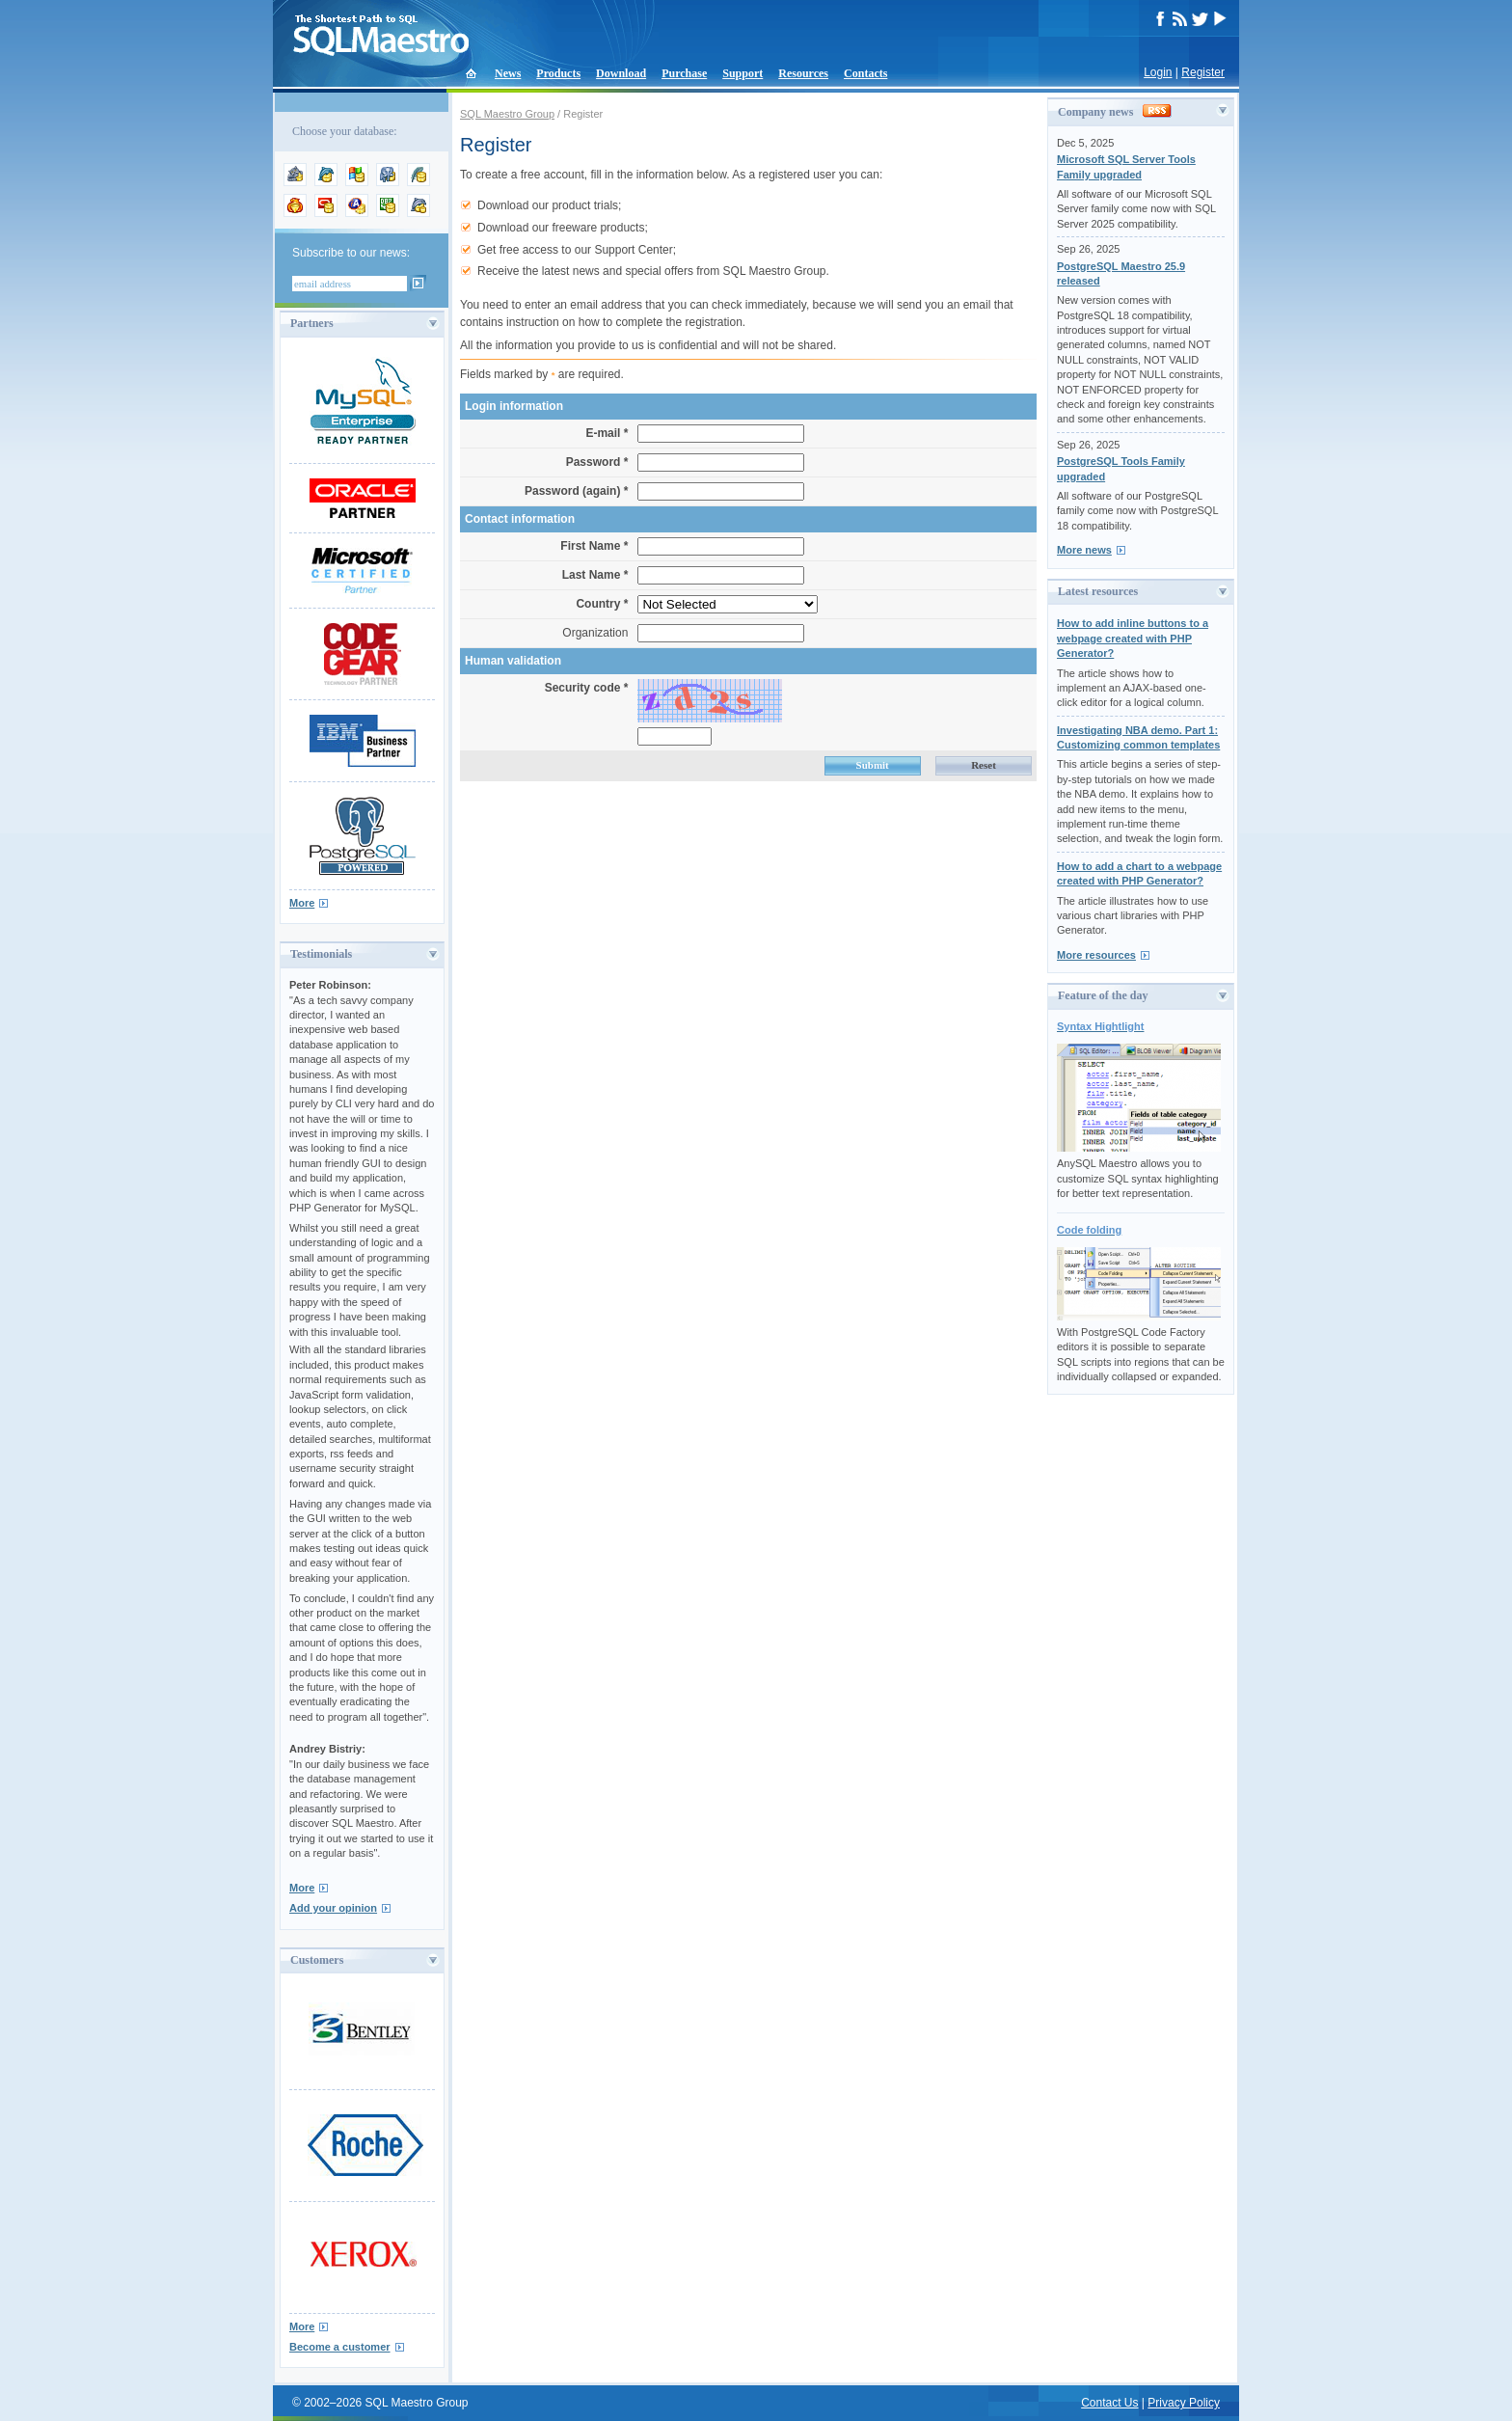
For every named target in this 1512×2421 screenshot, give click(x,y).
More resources (1096, 955)
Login (1158, 72)
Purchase (684, 73)
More (301, 903)
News (508, 73)
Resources (803, 73)
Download (621, 73)
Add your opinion (333, 1908)
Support (742, 73)
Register (1203, 72)
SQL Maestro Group (507, 114)
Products (558, 73)
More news (1084, 550)
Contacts (865, 73)
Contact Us (1109, 2402)
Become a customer (340, 2347)
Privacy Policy (1184, 2402)
